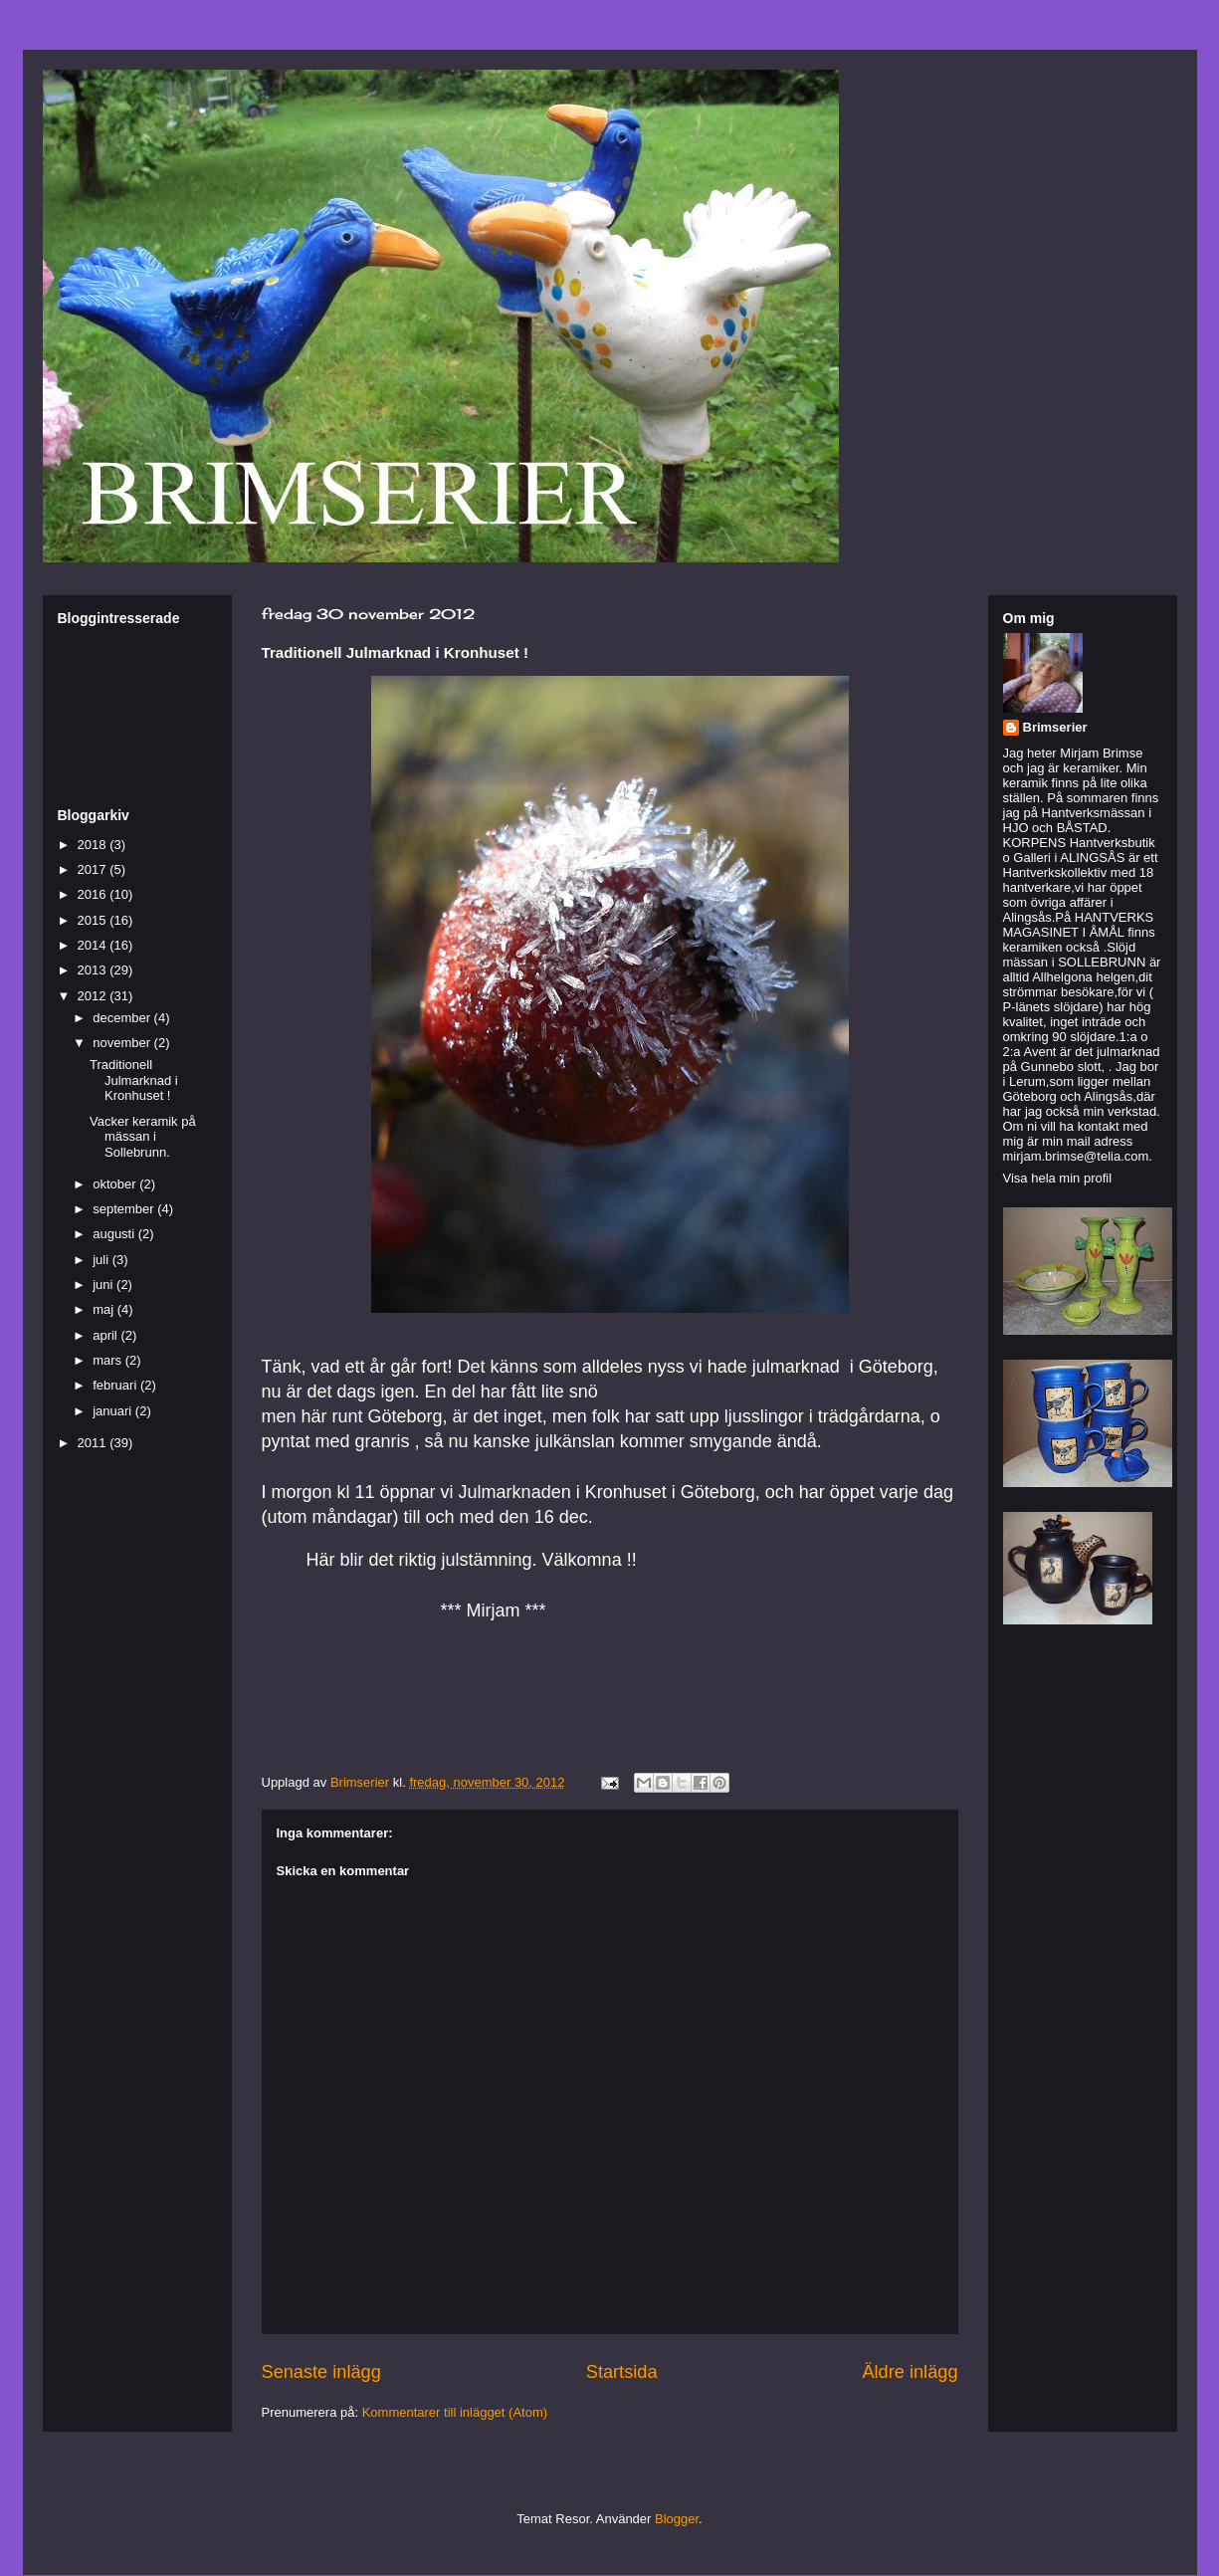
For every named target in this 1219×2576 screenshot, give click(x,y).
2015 (94, 920)
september (125, 1208)
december (123, 1017)
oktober (116, 1184)
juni (104, 1284)
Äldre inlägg (909, 2372)
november (123, 1042)
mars (109, 1360)
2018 (94, 844)
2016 (94, 894)
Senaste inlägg (321, 2372)
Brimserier (1055, 727)
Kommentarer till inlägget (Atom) (454, 2412)
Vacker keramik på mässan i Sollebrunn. (143, 1137)
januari (114, 1410)
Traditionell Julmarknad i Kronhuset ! (134, 1080)
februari (116, 1385)
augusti (115, 1233)
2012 (94, 995)
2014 (94, 945)
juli (102, 1259)
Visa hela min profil (1058, 1178)
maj (105, 1309)
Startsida (622, 2372)
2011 (94, 1442)
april (106, 1335)
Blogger (677, 2518)
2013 (94, 970)
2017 (94, 869)
